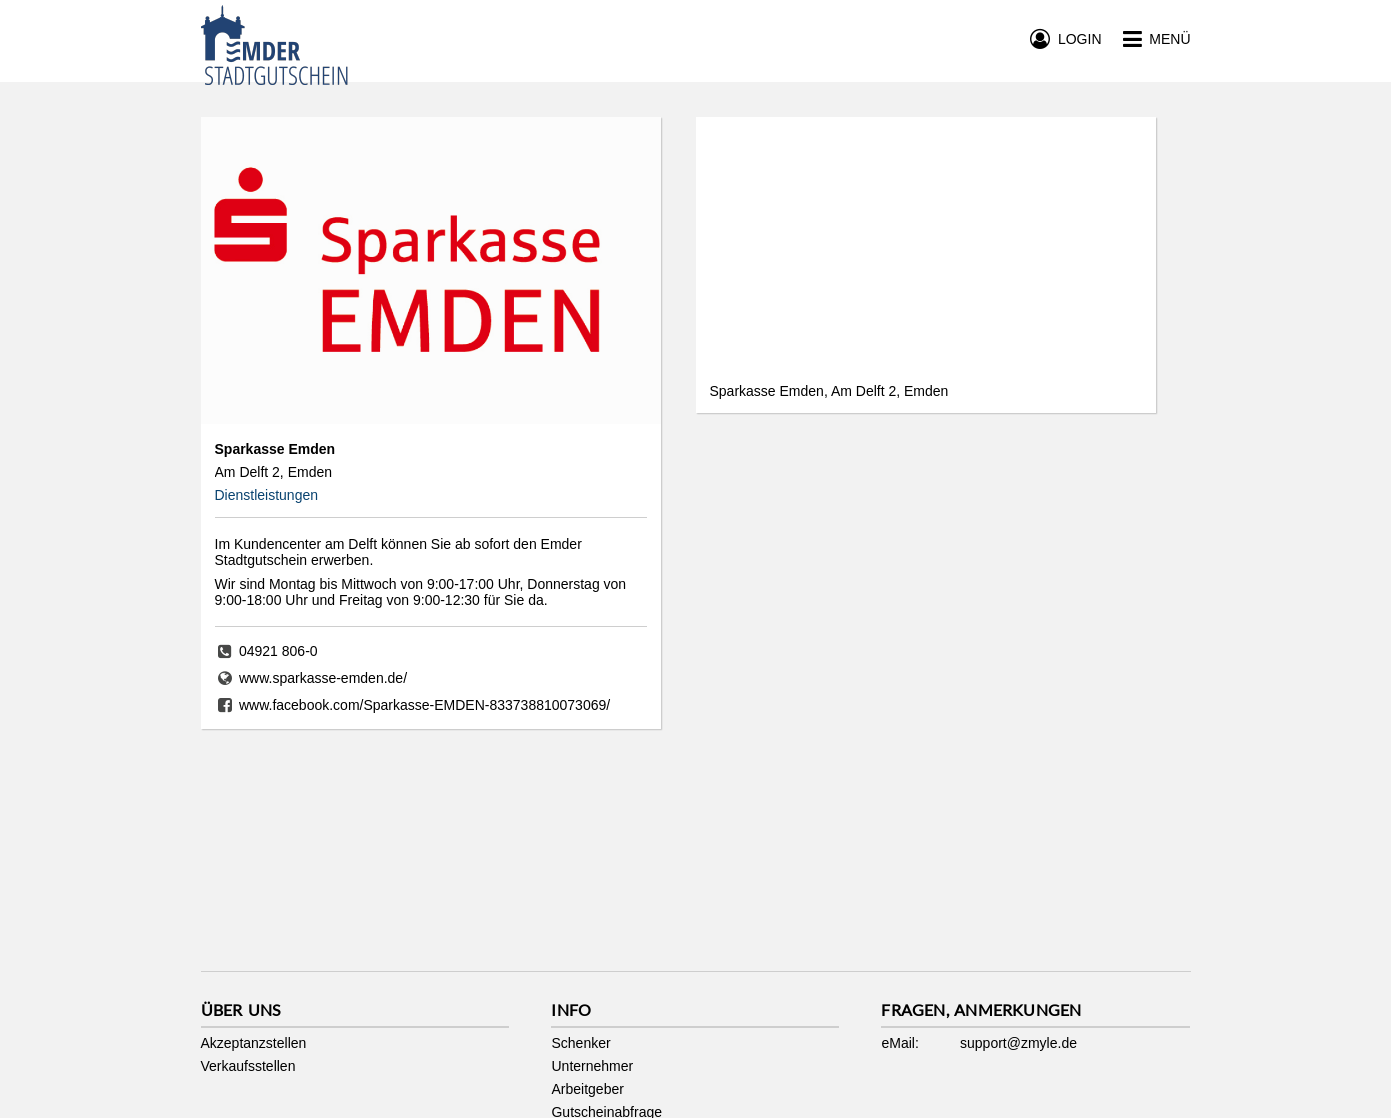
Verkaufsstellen (248, 1066)
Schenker (580, 1043)
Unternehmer (592, 1066)
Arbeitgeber (587, 1089)
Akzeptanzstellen (254, 1043)
